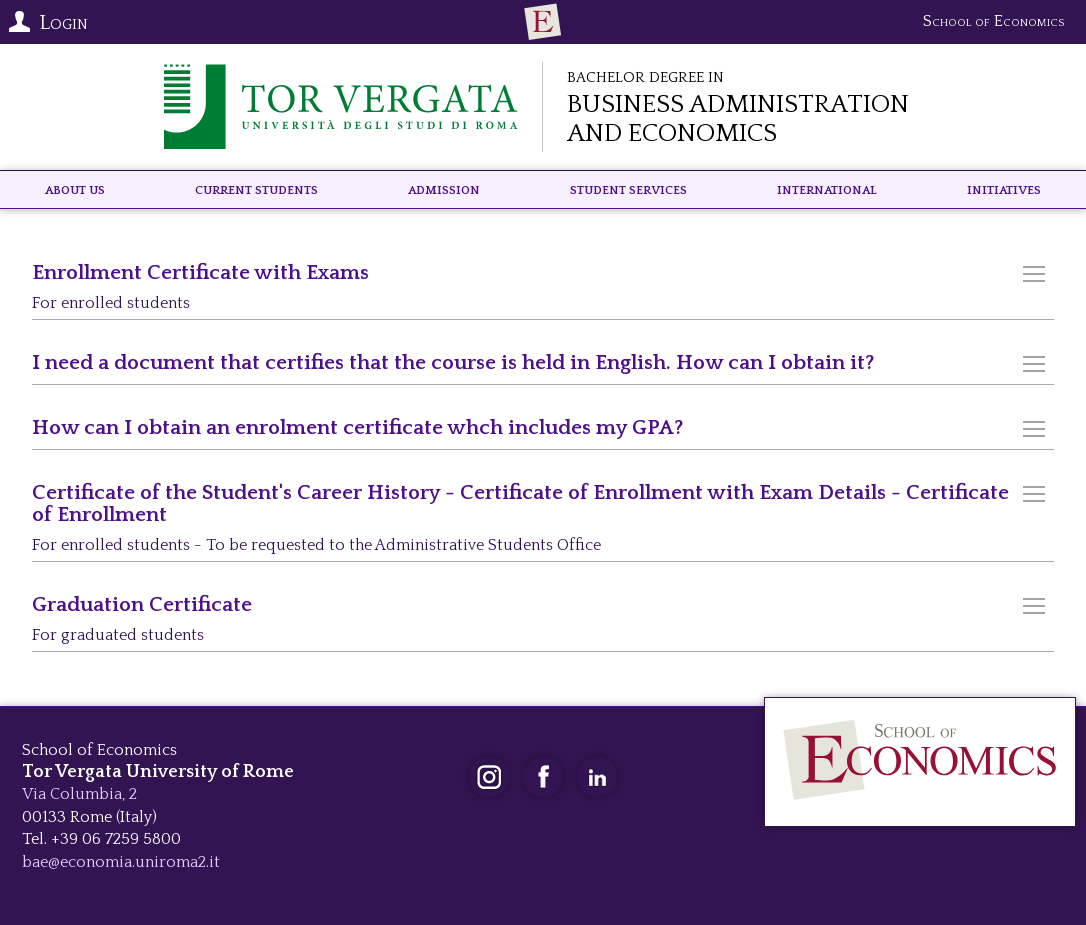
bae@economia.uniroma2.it (121, 862)
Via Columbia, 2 (79, 794)
